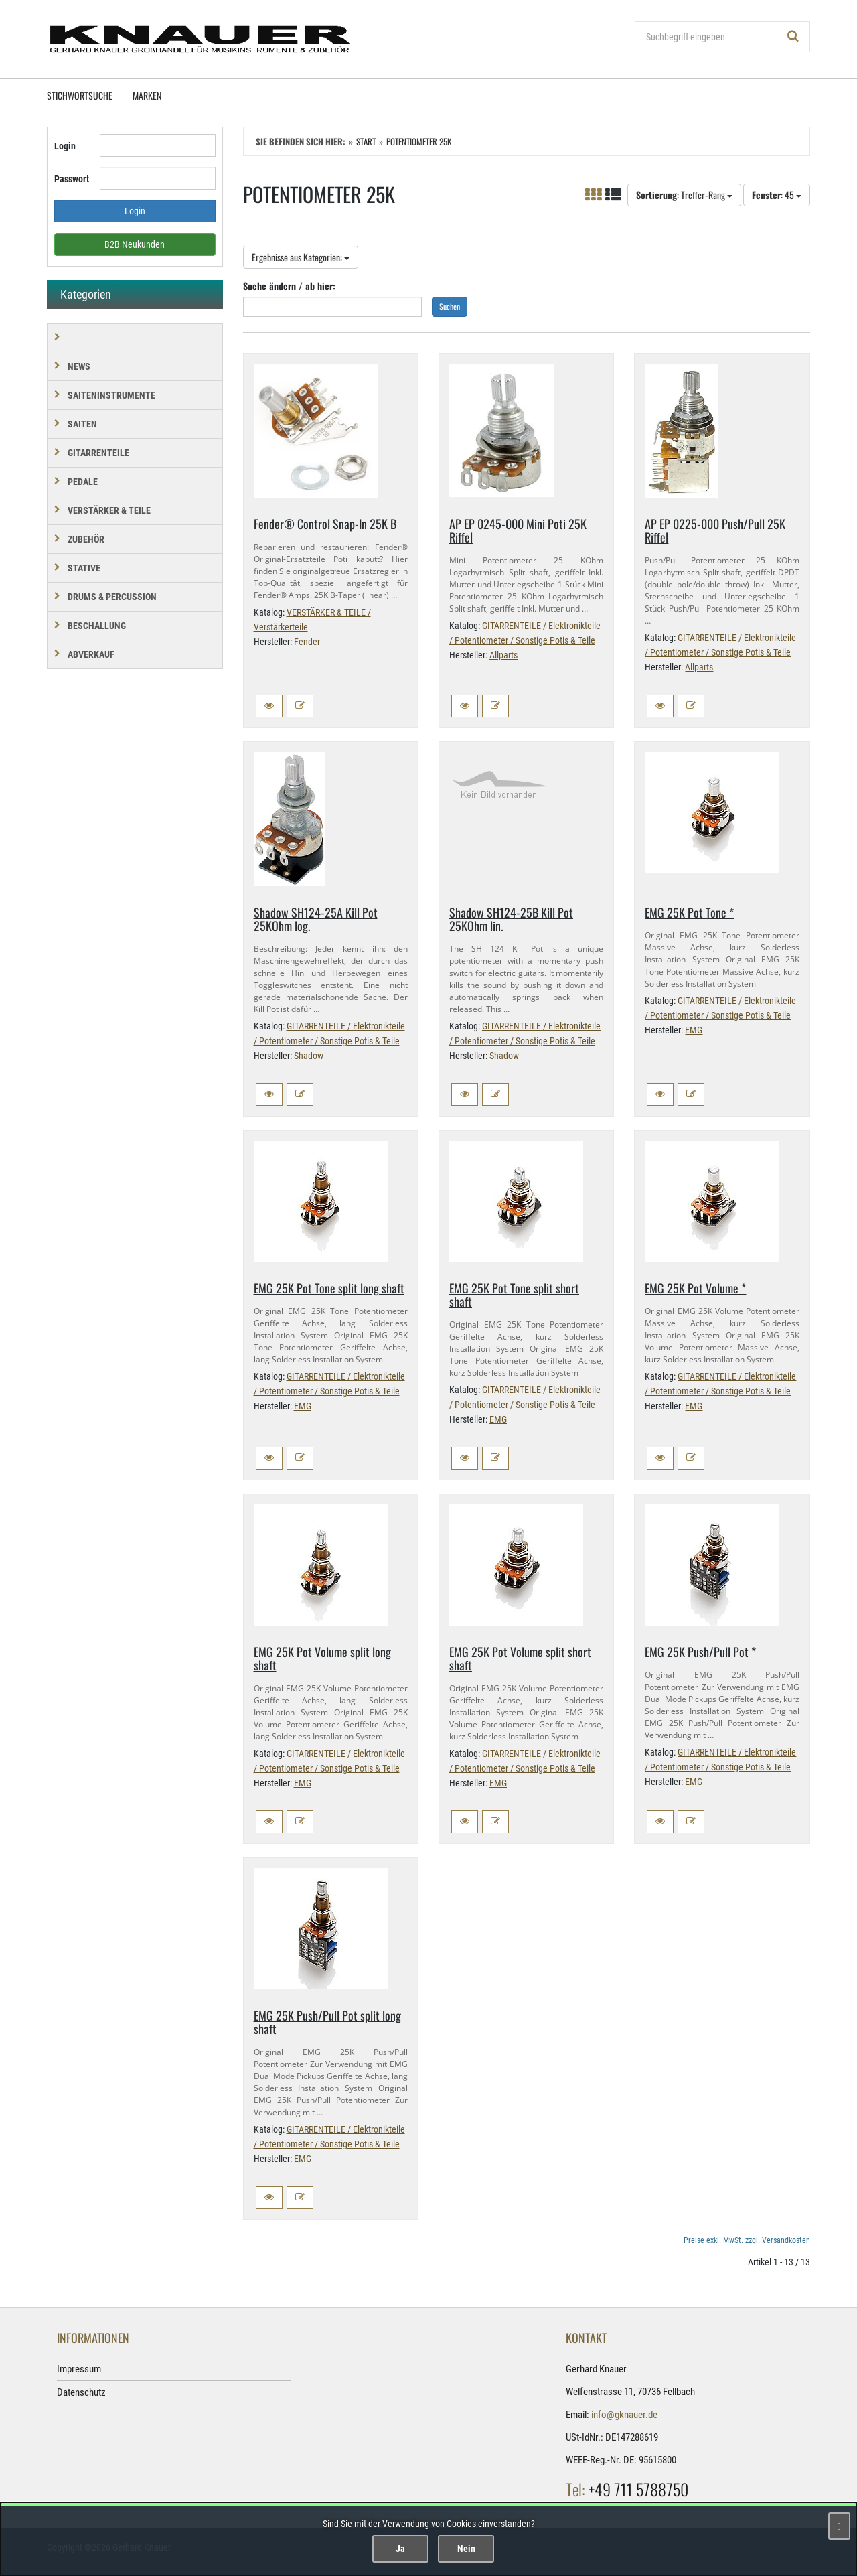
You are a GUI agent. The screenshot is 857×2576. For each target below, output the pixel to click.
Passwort (71, 178)
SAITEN (82, 424)
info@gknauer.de (624, 2415)
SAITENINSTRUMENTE (111, 395)
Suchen (449, 306)
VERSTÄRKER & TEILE (109, 510)
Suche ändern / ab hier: (289, 286)
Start (366, 141)
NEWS (79, 366)
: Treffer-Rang (684, 195)
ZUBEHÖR (86, 539)
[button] (269, 706)
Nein (466, 2548)
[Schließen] (839, 2526)
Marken (147, 95)
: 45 (776, 195)
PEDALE (83, 481)
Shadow (308, 1055)
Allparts (503, 655)
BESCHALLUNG (97, 625)
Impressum (79, 2369)
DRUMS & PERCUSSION (112, 596)
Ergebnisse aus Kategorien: (300, 257)
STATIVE (84, 568)
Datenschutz (81, 2392)
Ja (400, 2548)
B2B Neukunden (134, 244)
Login (65, 146)
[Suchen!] (793, 36)
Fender (307, 641)
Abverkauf (91, 654)
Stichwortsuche (79, 95)
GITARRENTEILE (98, 452)
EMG (693, 1030)
